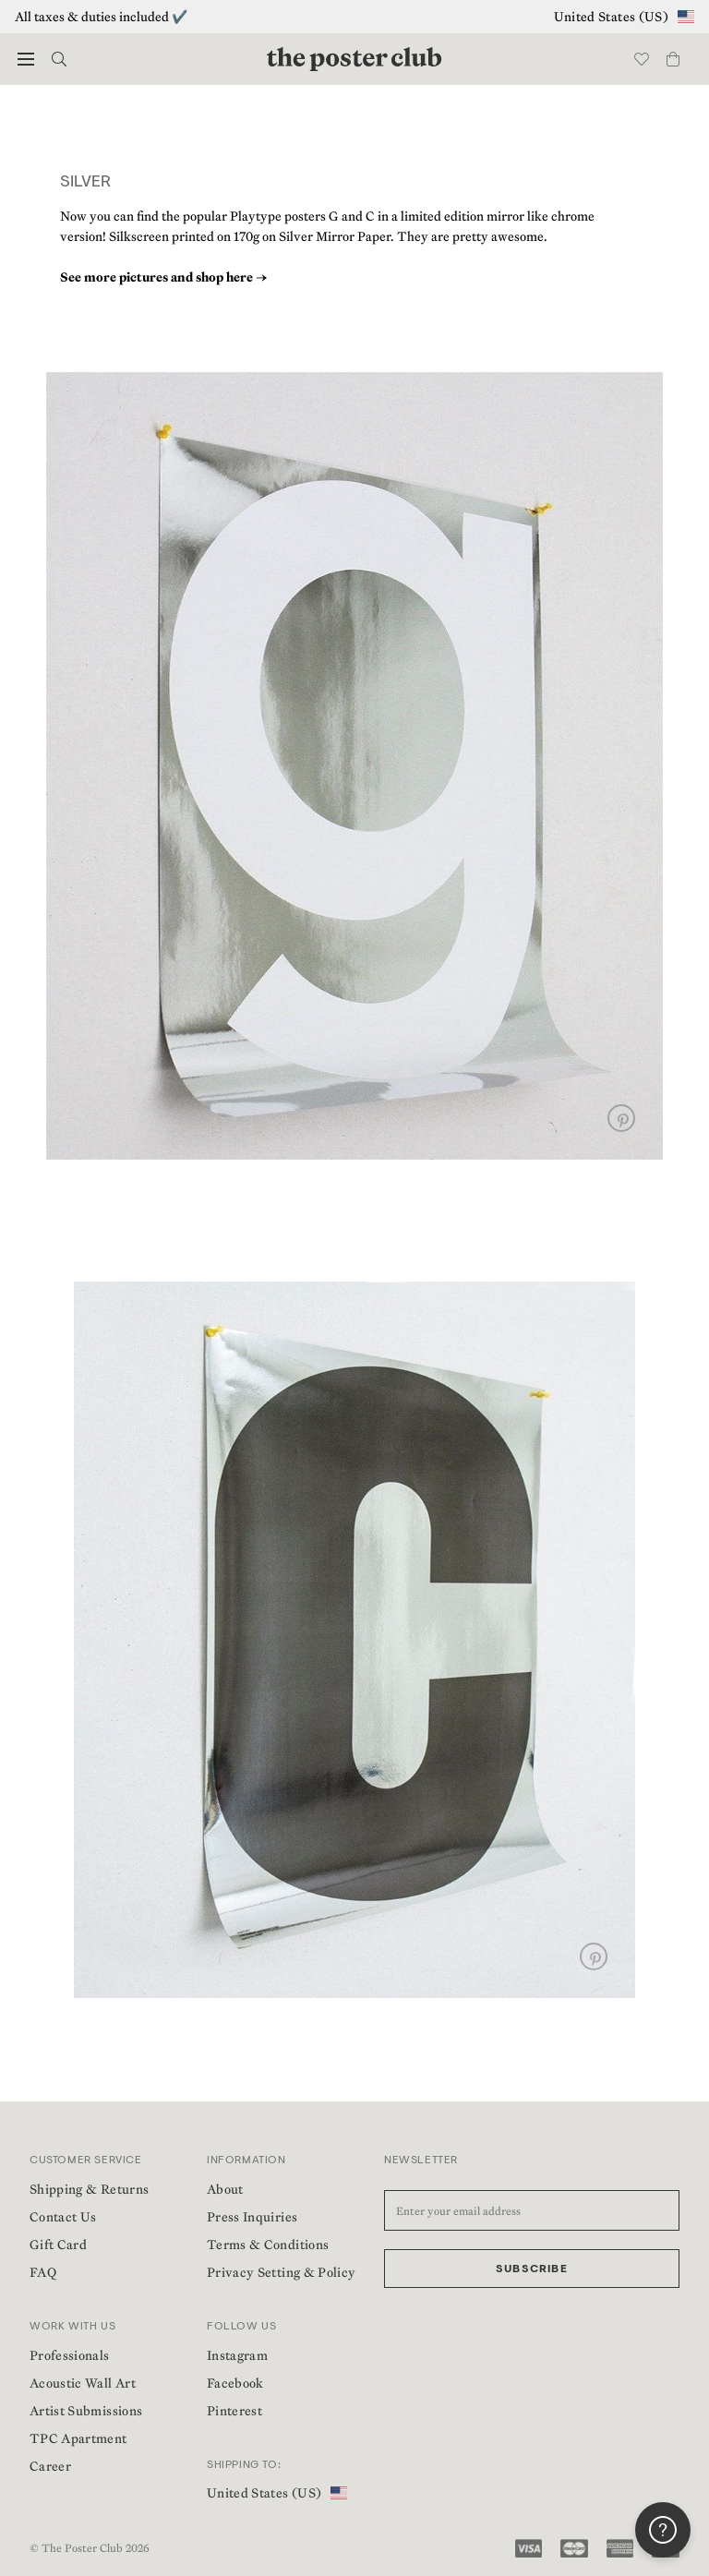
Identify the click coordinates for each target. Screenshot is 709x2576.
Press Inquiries (252, 2217)
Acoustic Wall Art (83, 2383)
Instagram (237, 2355)
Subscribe (532, 2269)
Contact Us (63, 2217)
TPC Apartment (78, 2438)
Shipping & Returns (89, 2189)
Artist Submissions (86, 2410)
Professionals (70, 2355)
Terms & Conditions (268, 2244)
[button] (26, 59)
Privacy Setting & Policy (281, 2272)
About (225, 2189)
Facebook (235, 2383)
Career (50, 2466)
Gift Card (58, 2244)
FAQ (43, 2272)
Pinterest (234, 2410)
